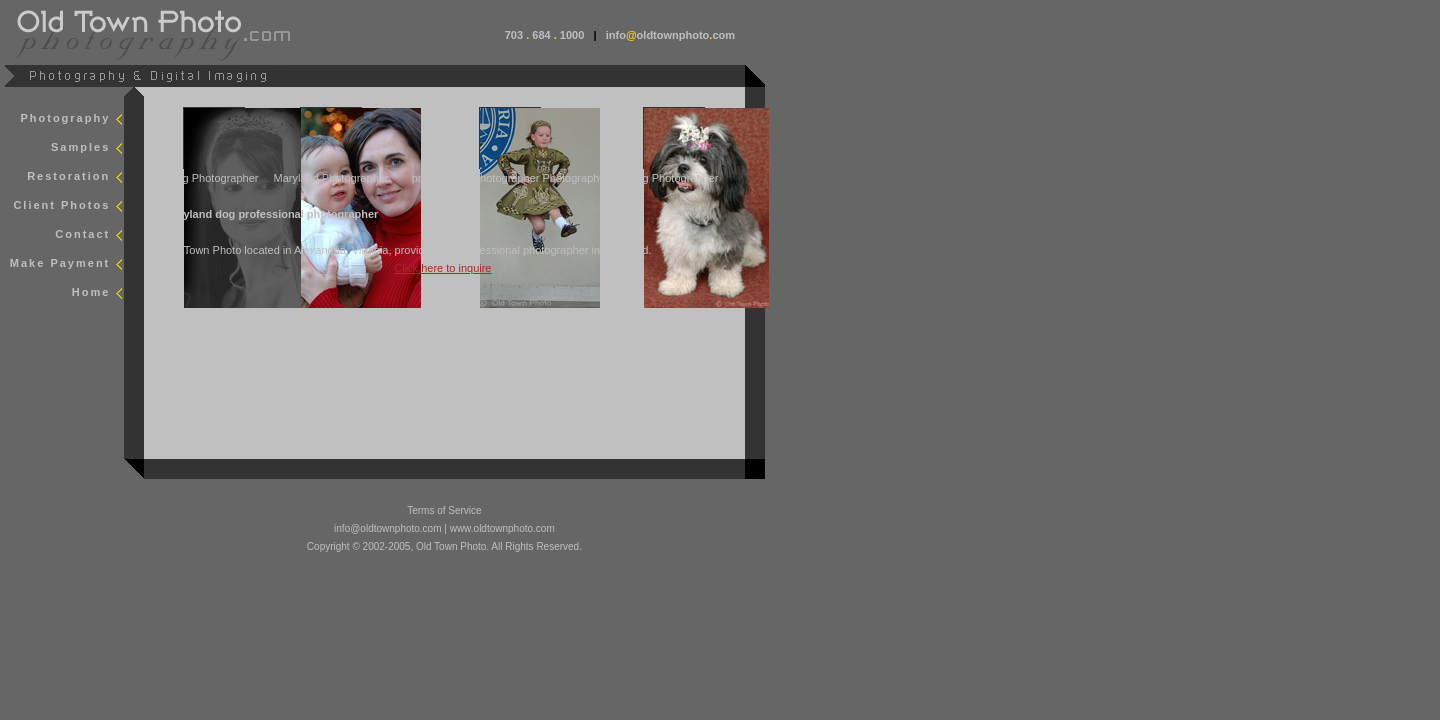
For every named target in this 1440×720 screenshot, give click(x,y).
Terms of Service (444, 510)
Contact (82, 234)
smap (171, 322)
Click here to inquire (442, 268)
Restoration (68, 176)
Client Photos (61, 205)
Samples (80, 147)
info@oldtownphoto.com (387, 528)
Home (91, 292)
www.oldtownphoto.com (502, 528)
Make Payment (60, 263)
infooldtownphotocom (670, 35)
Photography (65, 118)
